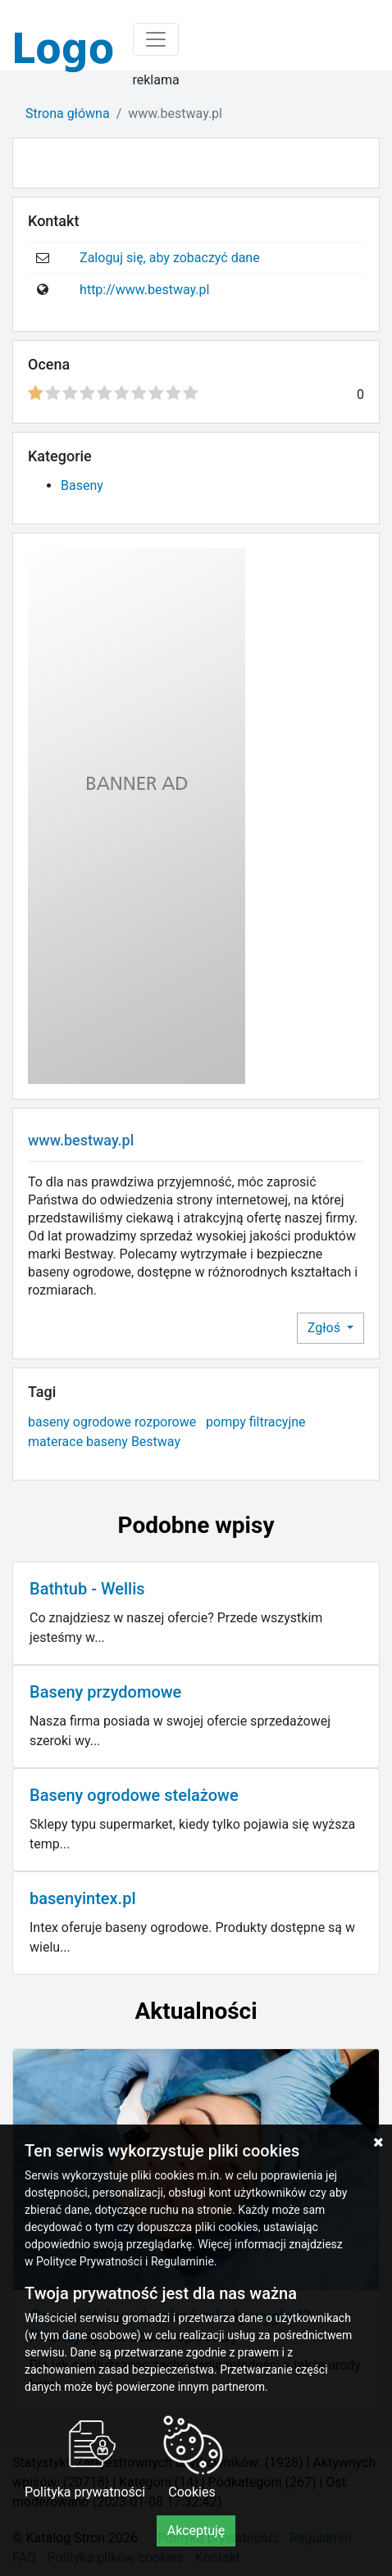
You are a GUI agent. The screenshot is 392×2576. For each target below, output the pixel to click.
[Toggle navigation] (156, 39)
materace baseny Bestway (104, 1441)
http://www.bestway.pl (144, 289)
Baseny (82, 485)
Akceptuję (196, 2530)
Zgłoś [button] (326, 1328)
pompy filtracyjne (255, 1422)
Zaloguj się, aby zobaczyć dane (170, 257)
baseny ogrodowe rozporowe (112, 1422)
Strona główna (67, 113)
